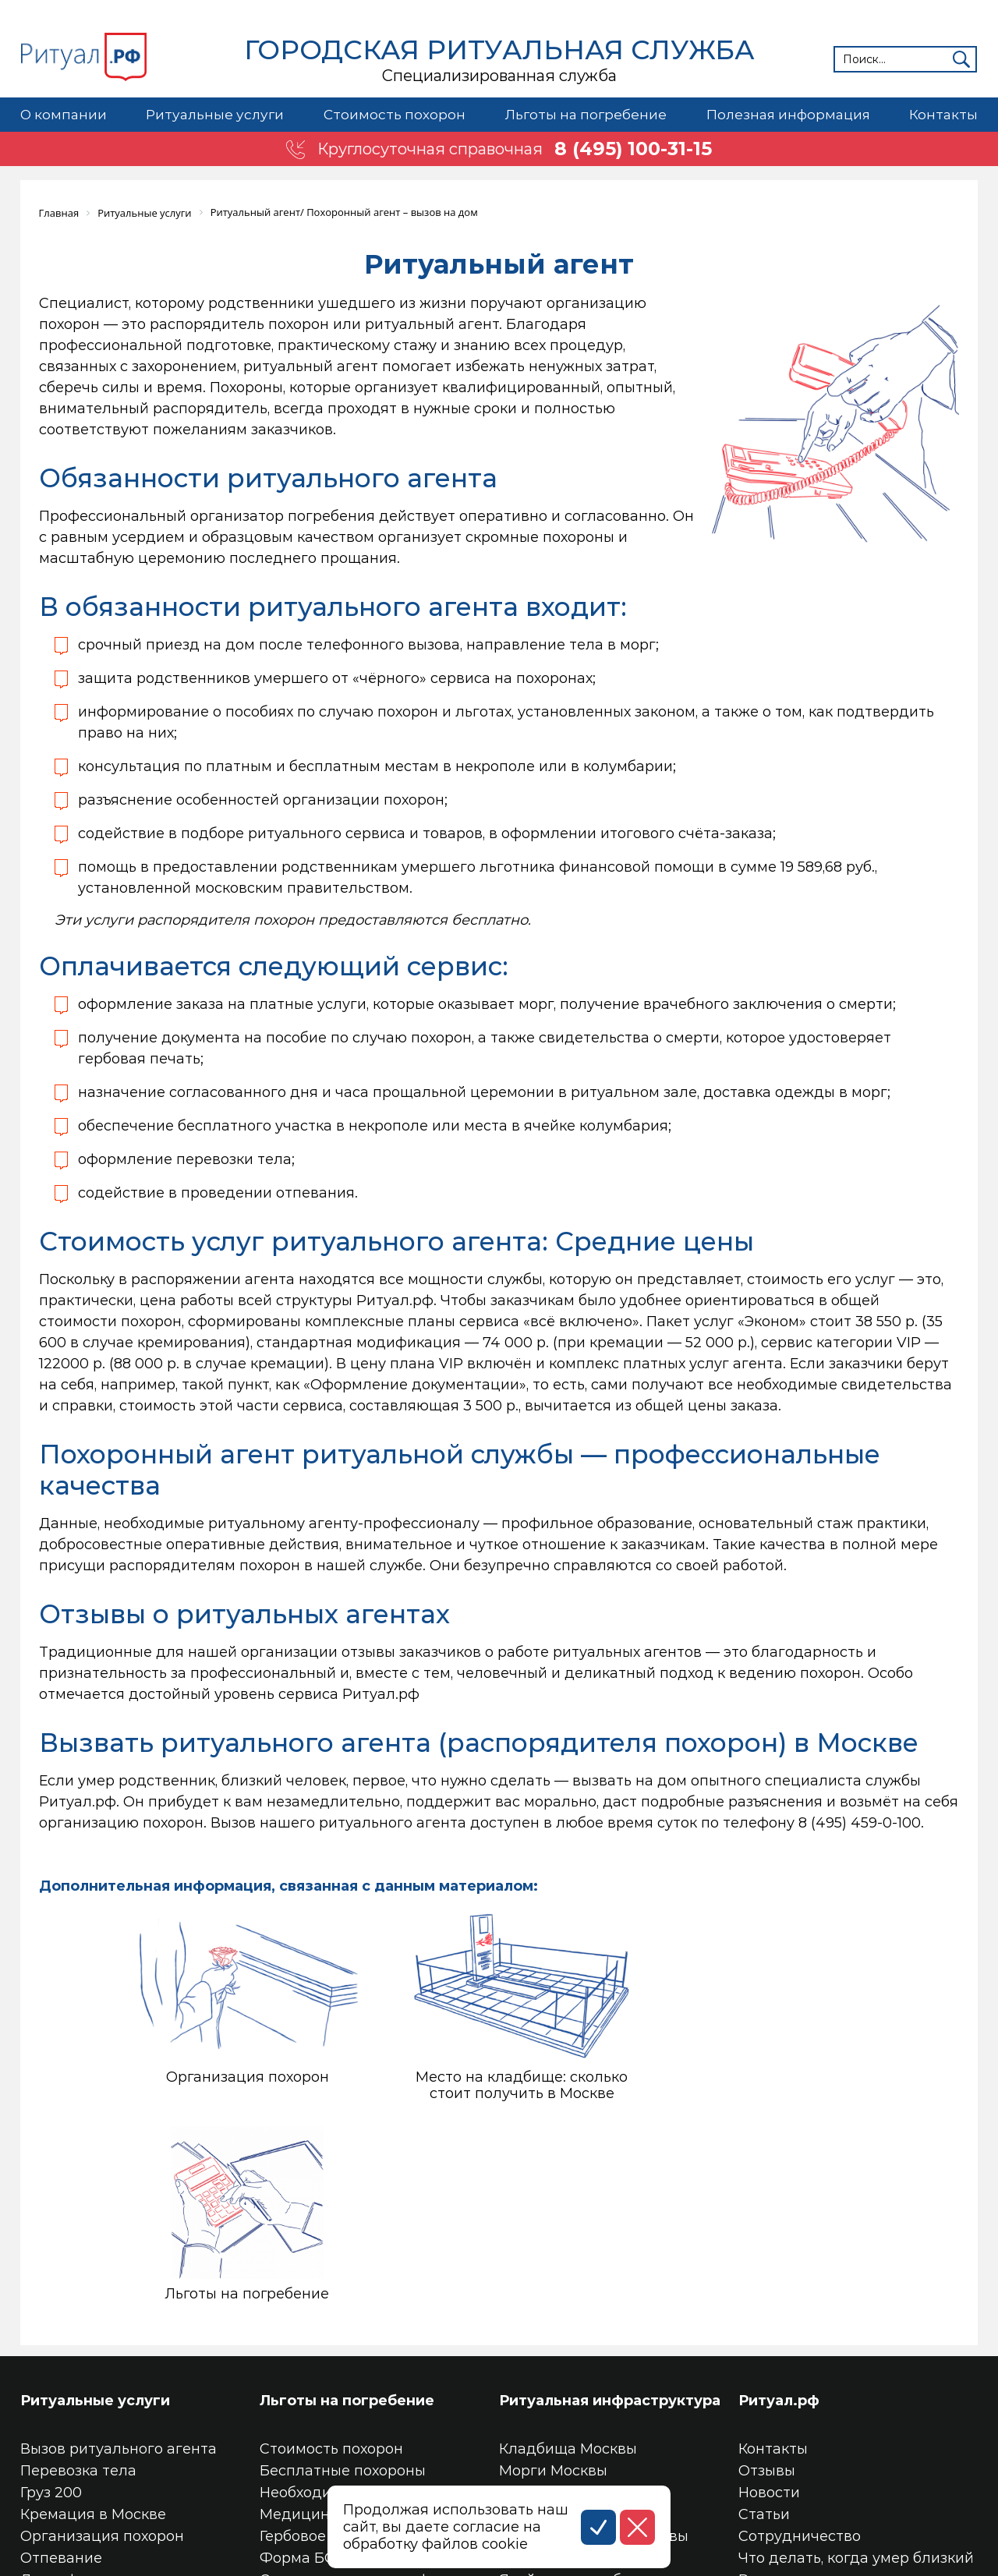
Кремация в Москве (93, 2332)
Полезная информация (787, 114)
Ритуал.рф (778, 2218)
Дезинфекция (71, 2397)
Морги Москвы (553, 2288)
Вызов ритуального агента (118, 2266)
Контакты (943, 114)
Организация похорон (102, 2353)
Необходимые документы (353, 2310)
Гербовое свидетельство (350, 2353)
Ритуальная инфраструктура (609, 2218)
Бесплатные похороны (343, 2288)
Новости (769, 2310)
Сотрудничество (799, 2353)
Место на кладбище (572, 2375)
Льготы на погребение (585, 114)
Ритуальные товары (812, 2397)
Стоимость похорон (393, 114)
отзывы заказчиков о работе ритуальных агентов (522, 1651)
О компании (63, 114)
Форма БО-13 (307, 2375)
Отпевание (61, 2375)
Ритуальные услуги (214, 114)
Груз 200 (51, 2310)
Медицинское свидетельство (368, 2332)
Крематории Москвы (575, 2310)
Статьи (764, 2332)
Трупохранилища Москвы (593, 2353)
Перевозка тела (78, 2288)
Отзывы (766, 2288)
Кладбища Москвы (568, 2266)
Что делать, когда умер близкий (856, 2375)
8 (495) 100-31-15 (633, 149)
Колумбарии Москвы (574, 2332)
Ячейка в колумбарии (578, 2397)
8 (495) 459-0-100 (859, 1822)
